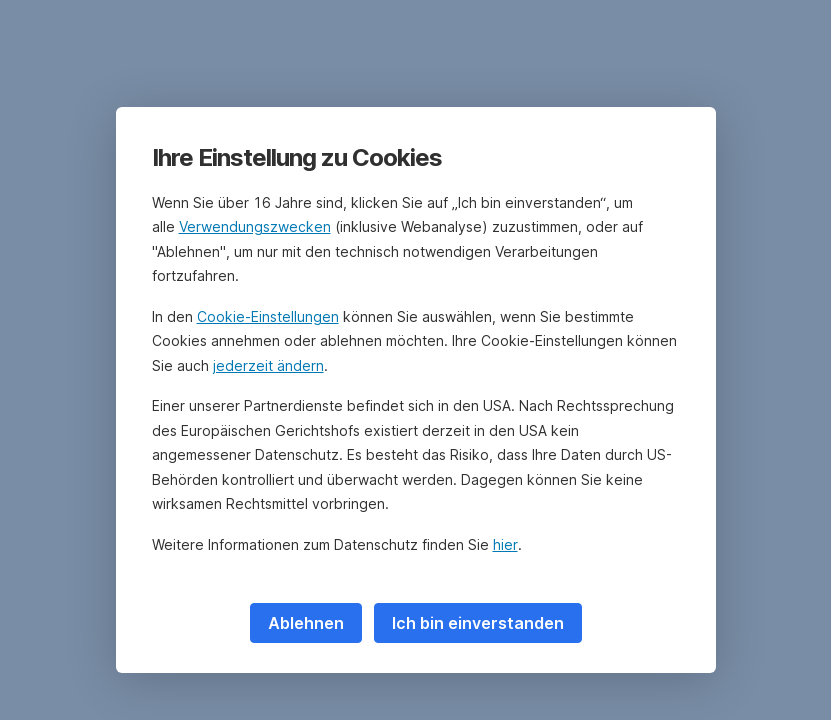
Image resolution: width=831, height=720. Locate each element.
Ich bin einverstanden (478, 623)
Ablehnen (306, 623)
